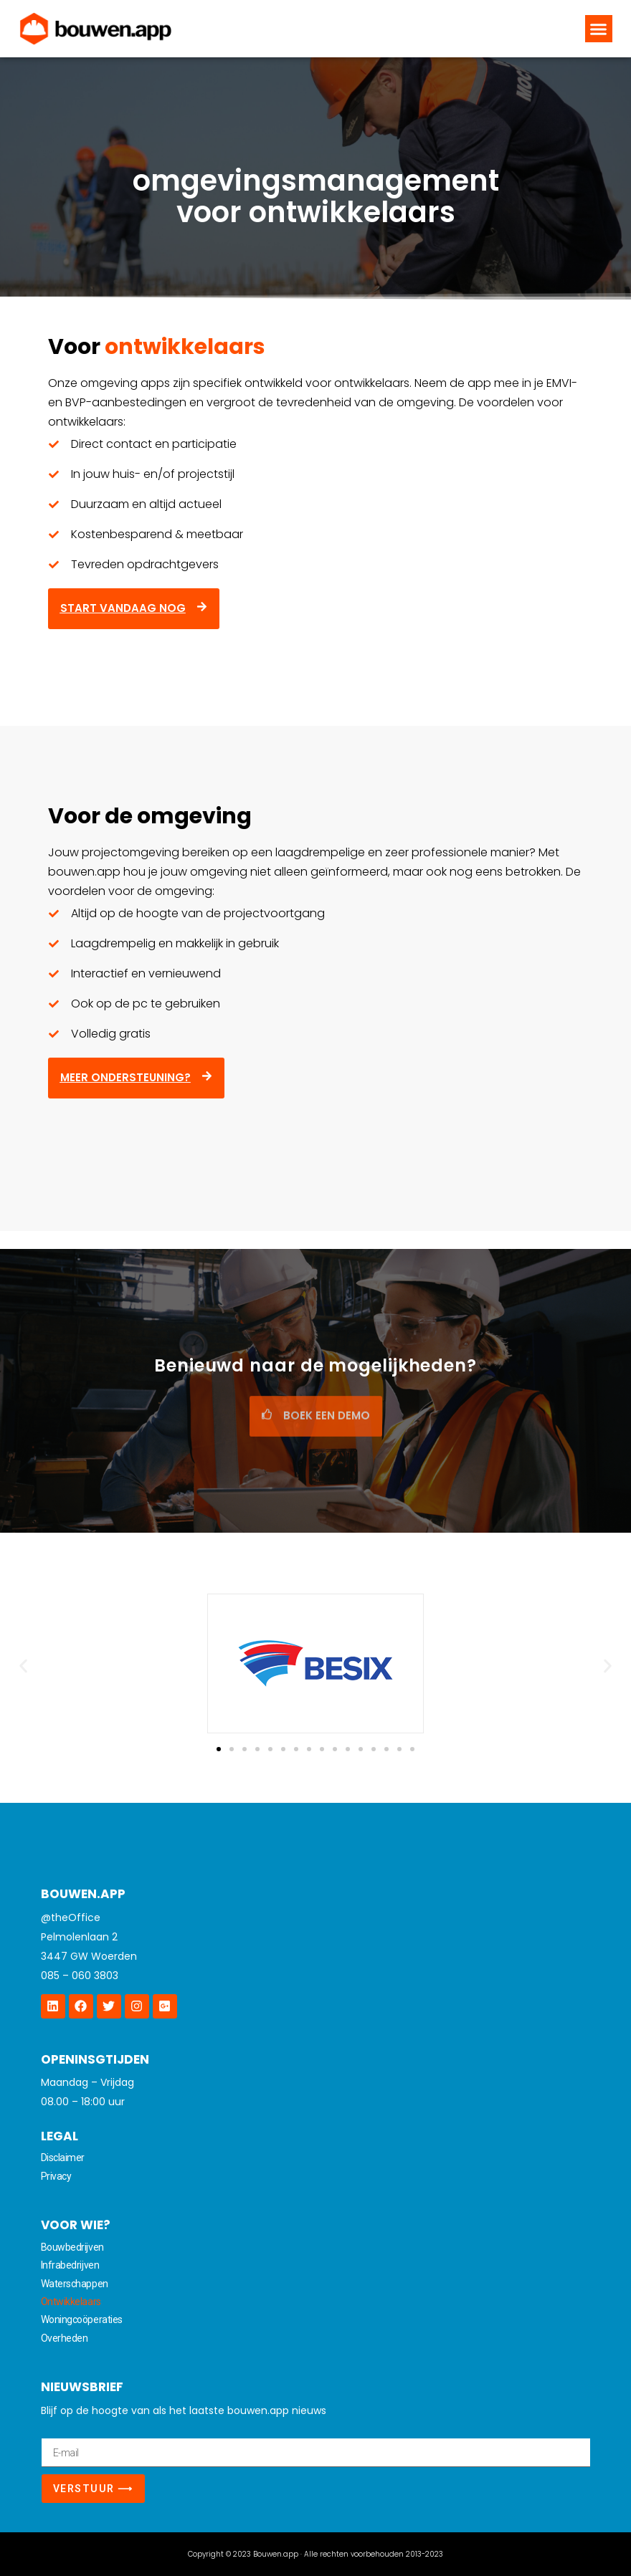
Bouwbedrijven (72, 2247)
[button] (598, 28)
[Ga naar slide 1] (219, 1749)
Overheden (64, 2338)
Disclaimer (63, 2157)
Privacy (56, 2176)
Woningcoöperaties (82, 2319)
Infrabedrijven (70, 2265)
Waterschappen (74, 2283)
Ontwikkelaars (71, 2301)
